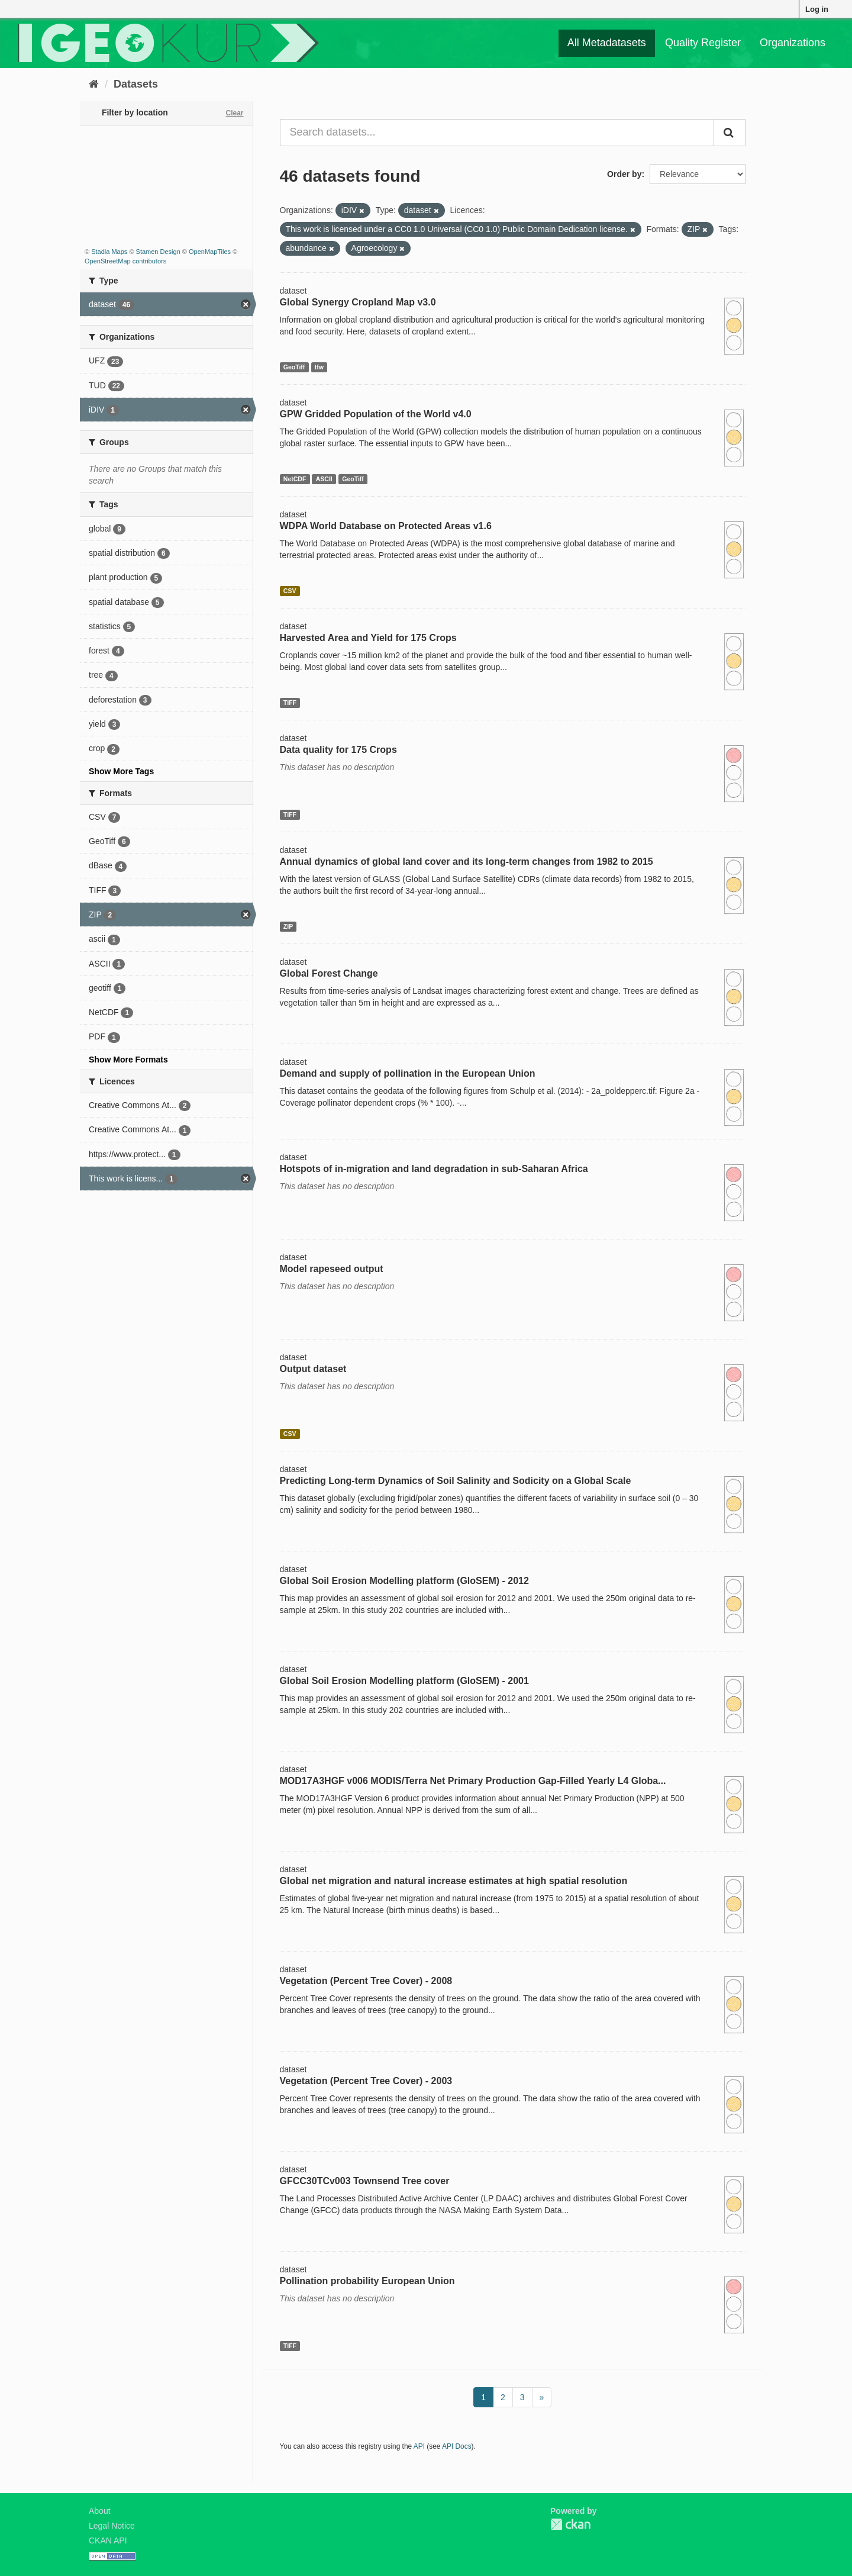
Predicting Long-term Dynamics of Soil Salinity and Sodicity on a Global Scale (455, 1481)
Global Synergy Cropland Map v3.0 (358, 302)
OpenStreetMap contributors (125, 261)
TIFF (289, 702)
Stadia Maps (109, 251)
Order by (624, 174)
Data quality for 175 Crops (338, 750)
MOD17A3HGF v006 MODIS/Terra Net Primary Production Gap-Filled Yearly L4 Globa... (473, 1781)
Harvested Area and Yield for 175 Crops (368, 638)
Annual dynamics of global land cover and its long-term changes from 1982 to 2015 (466, 861)
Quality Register (703, 43)
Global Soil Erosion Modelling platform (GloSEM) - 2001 (404, 1681)
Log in (816, 9)
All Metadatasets (606, 43)
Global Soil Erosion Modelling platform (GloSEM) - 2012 (404, 1581)
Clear (234, 113)
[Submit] (730, 132)
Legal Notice (112, 2525)
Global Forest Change (329, 973)
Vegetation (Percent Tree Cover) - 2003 (366, 2081)
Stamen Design (158, 251)
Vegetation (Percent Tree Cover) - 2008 (366, 1981)
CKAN (570, 2524)
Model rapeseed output (331, 1269)
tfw (319, 367)
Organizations (792, 43)
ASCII (324, 478)
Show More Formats (128, 1059)
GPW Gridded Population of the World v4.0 (376, 414)
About (100, 2511)
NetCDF (294, 478)
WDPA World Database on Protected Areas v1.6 (386, 526)
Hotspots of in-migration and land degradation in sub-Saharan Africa (434, 1169)
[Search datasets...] (497, 132)
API (419, 2446)
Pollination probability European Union (367, 2281)
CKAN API (108, 2540)
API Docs (457, 2446)
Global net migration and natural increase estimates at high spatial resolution (454, 1881)
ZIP (288, 926)
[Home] (94, 84)
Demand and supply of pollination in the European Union (407, 1073)
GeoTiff (294, 367)
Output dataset (313, 1369)
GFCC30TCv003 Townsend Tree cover (365, 2181)
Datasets (136, 84)
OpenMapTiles (210, 251)
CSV (289, 590)
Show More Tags (121, 771)
